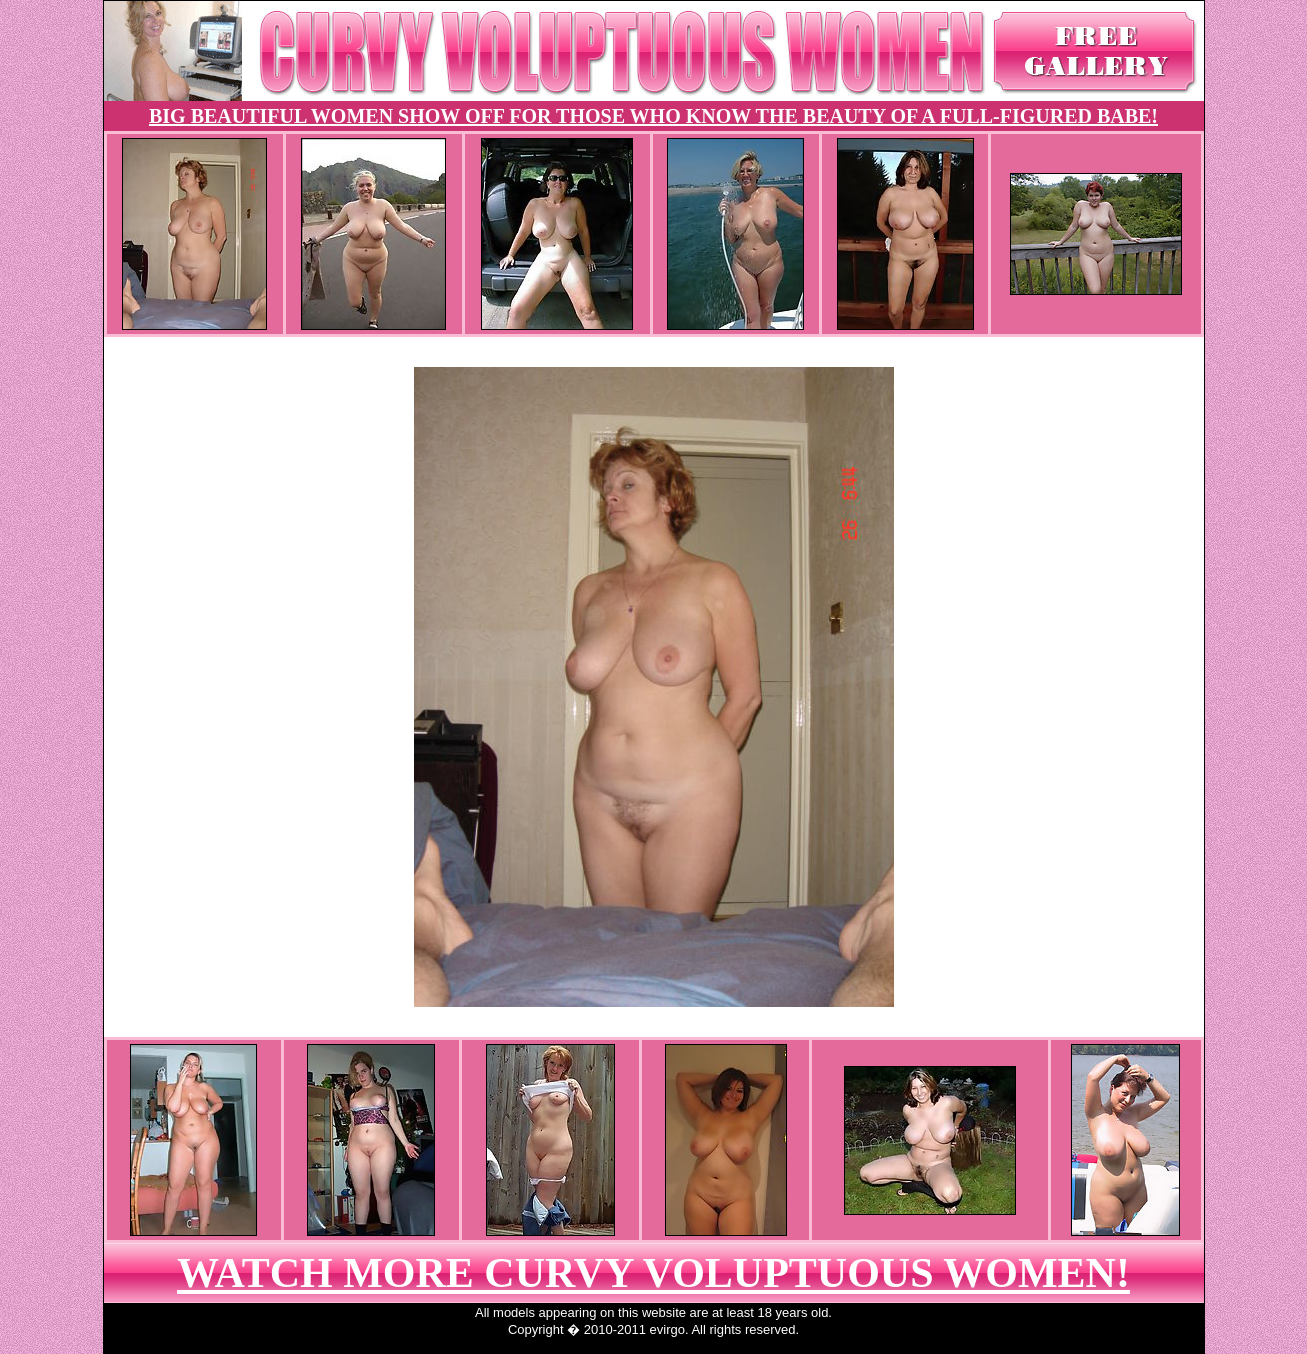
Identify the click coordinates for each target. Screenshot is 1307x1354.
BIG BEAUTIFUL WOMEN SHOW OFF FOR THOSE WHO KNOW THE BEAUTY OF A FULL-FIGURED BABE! (653, 116)
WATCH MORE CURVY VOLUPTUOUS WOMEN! (653, 1273)
